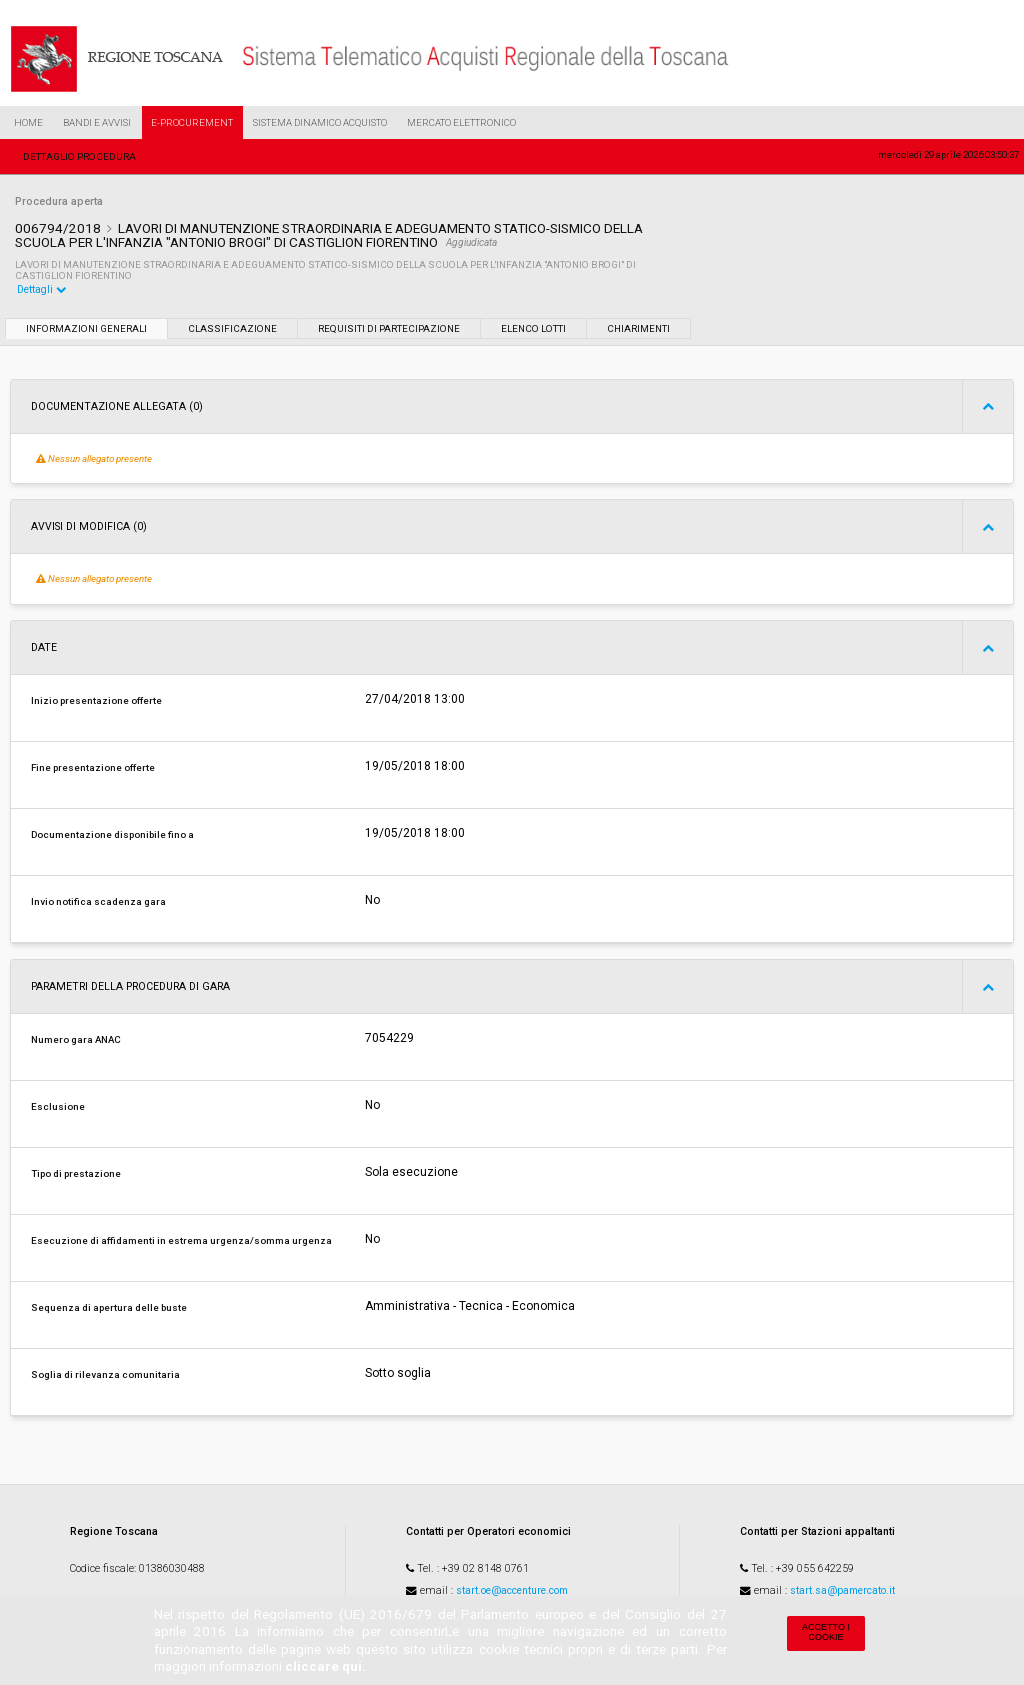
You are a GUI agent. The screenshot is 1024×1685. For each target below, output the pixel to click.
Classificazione (232, 328)
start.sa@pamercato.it (842, 1590)
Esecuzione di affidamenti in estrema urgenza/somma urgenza (181, 1240)
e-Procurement (192, 122)
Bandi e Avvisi (97, 122)
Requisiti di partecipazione (389, 328)
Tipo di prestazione (76, 1173)
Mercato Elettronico (461, 122)
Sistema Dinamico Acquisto (320, 122)
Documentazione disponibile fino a (112, 834)
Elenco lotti (533, 328)
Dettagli (42, 289)
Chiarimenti (638, 328)
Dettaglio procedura (79, 156)
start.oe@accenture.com (512, 1590)
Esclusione (58, 1106)
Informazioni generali (86, 328)
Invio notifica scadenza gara (98, 901)
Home (28, 122)
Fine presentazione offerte (93, 767)
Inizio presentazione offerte (96, 700)
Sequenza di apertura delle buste (109, 1307)
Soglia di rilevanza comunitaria (105, 1374)
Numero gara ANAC (76, 1039)
